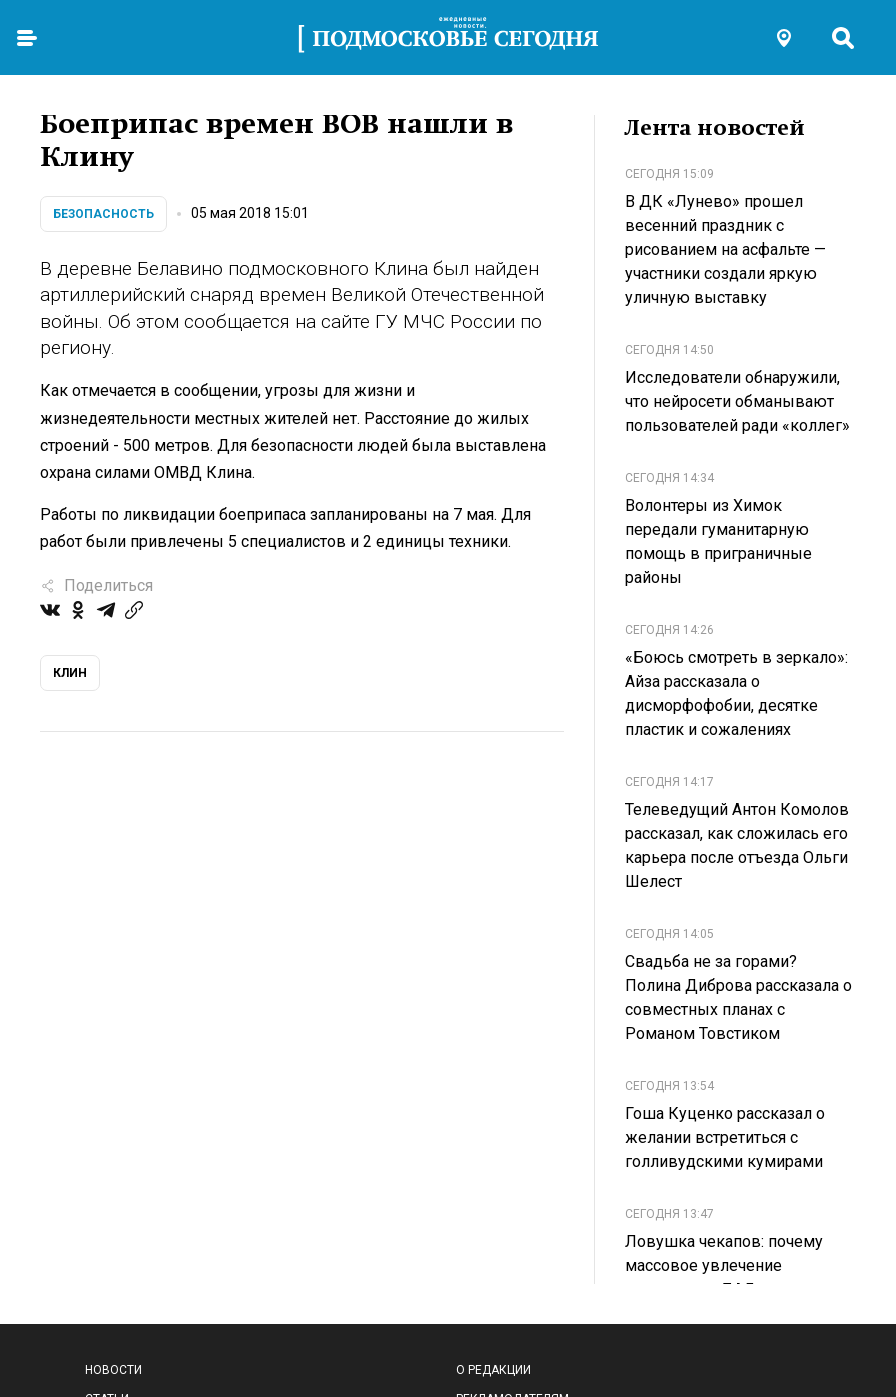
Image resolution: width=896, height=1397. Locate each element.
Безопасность (103, 214)
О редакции (493, 1370)
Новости (113, 1370)
